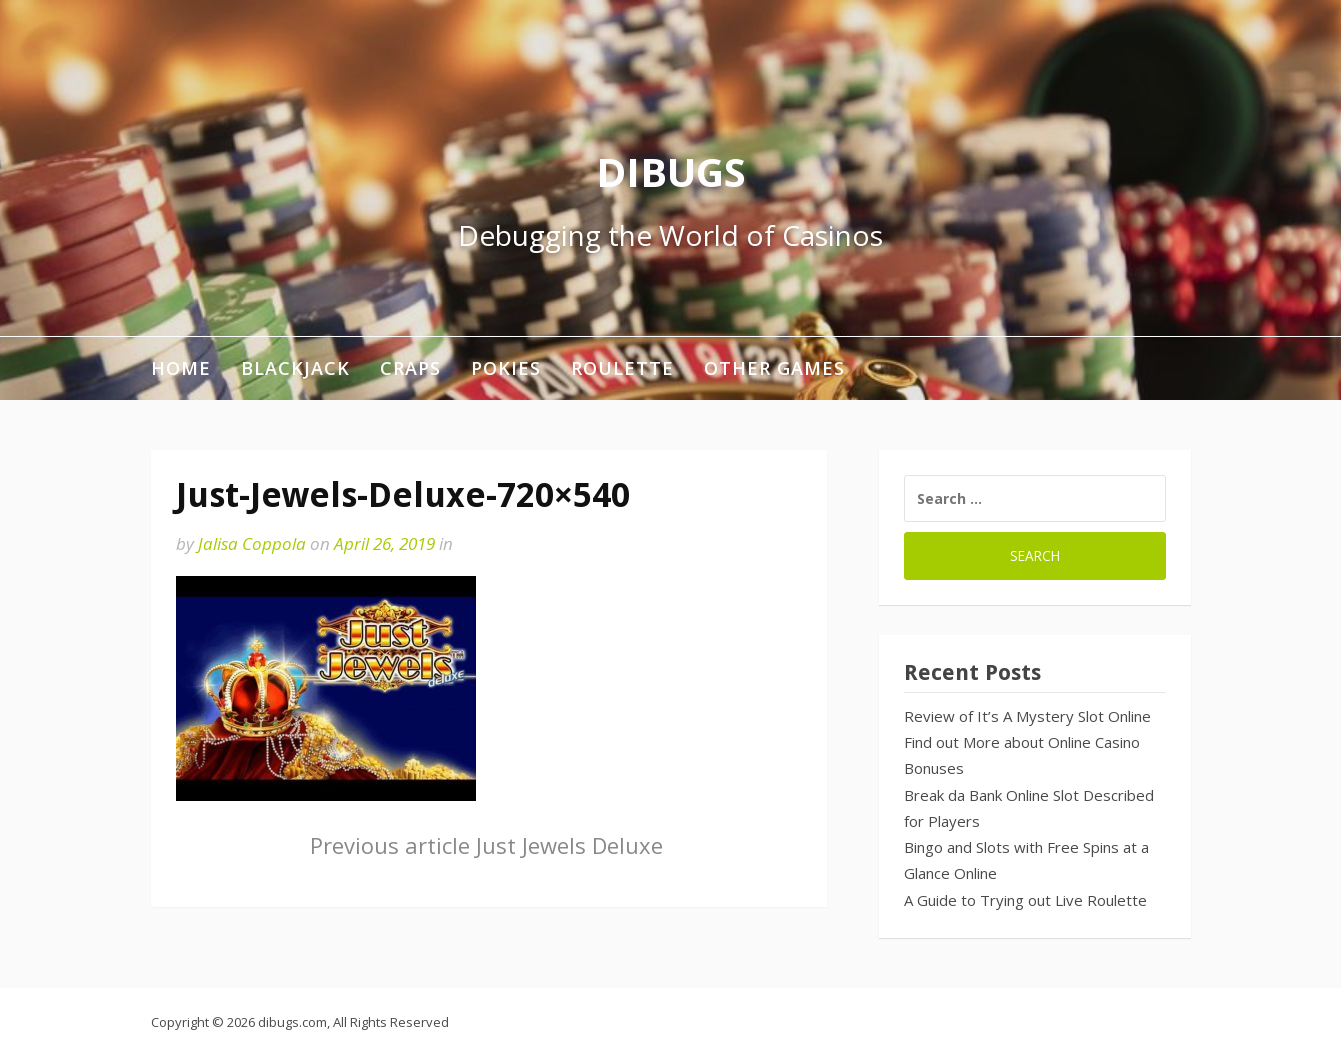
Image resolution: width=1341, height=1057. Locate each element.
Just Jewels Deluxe (486, 845)
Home (181, 368)
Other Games (774, 368)
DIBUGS (671, 171)
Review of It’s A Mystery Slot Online (1027, 716)
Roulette (622, 368)
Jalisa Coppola (252, 543)
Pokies (506, 368)
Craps (410, 368)
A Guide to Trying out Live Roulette (1025, 900)
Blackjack (295, 368)
